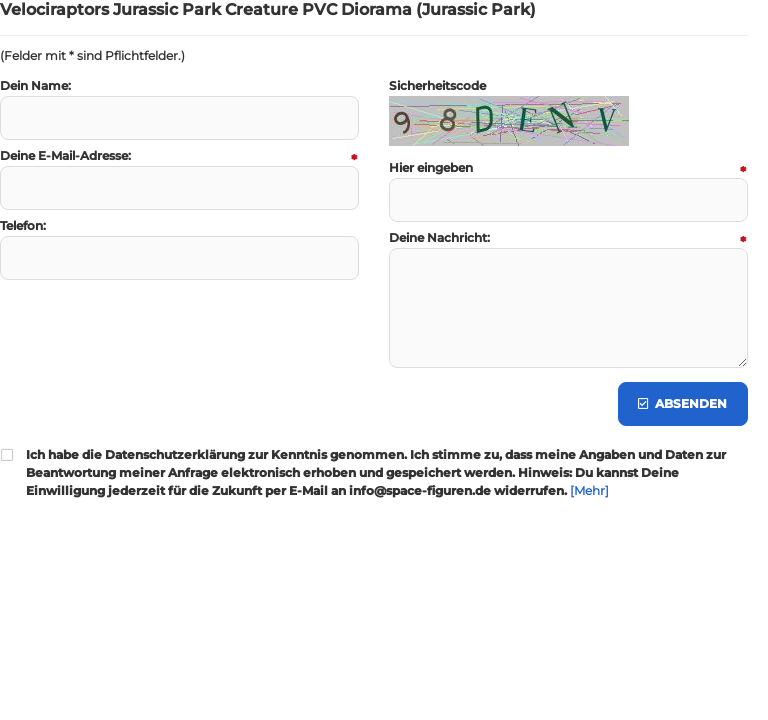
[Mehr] (589, 490)
